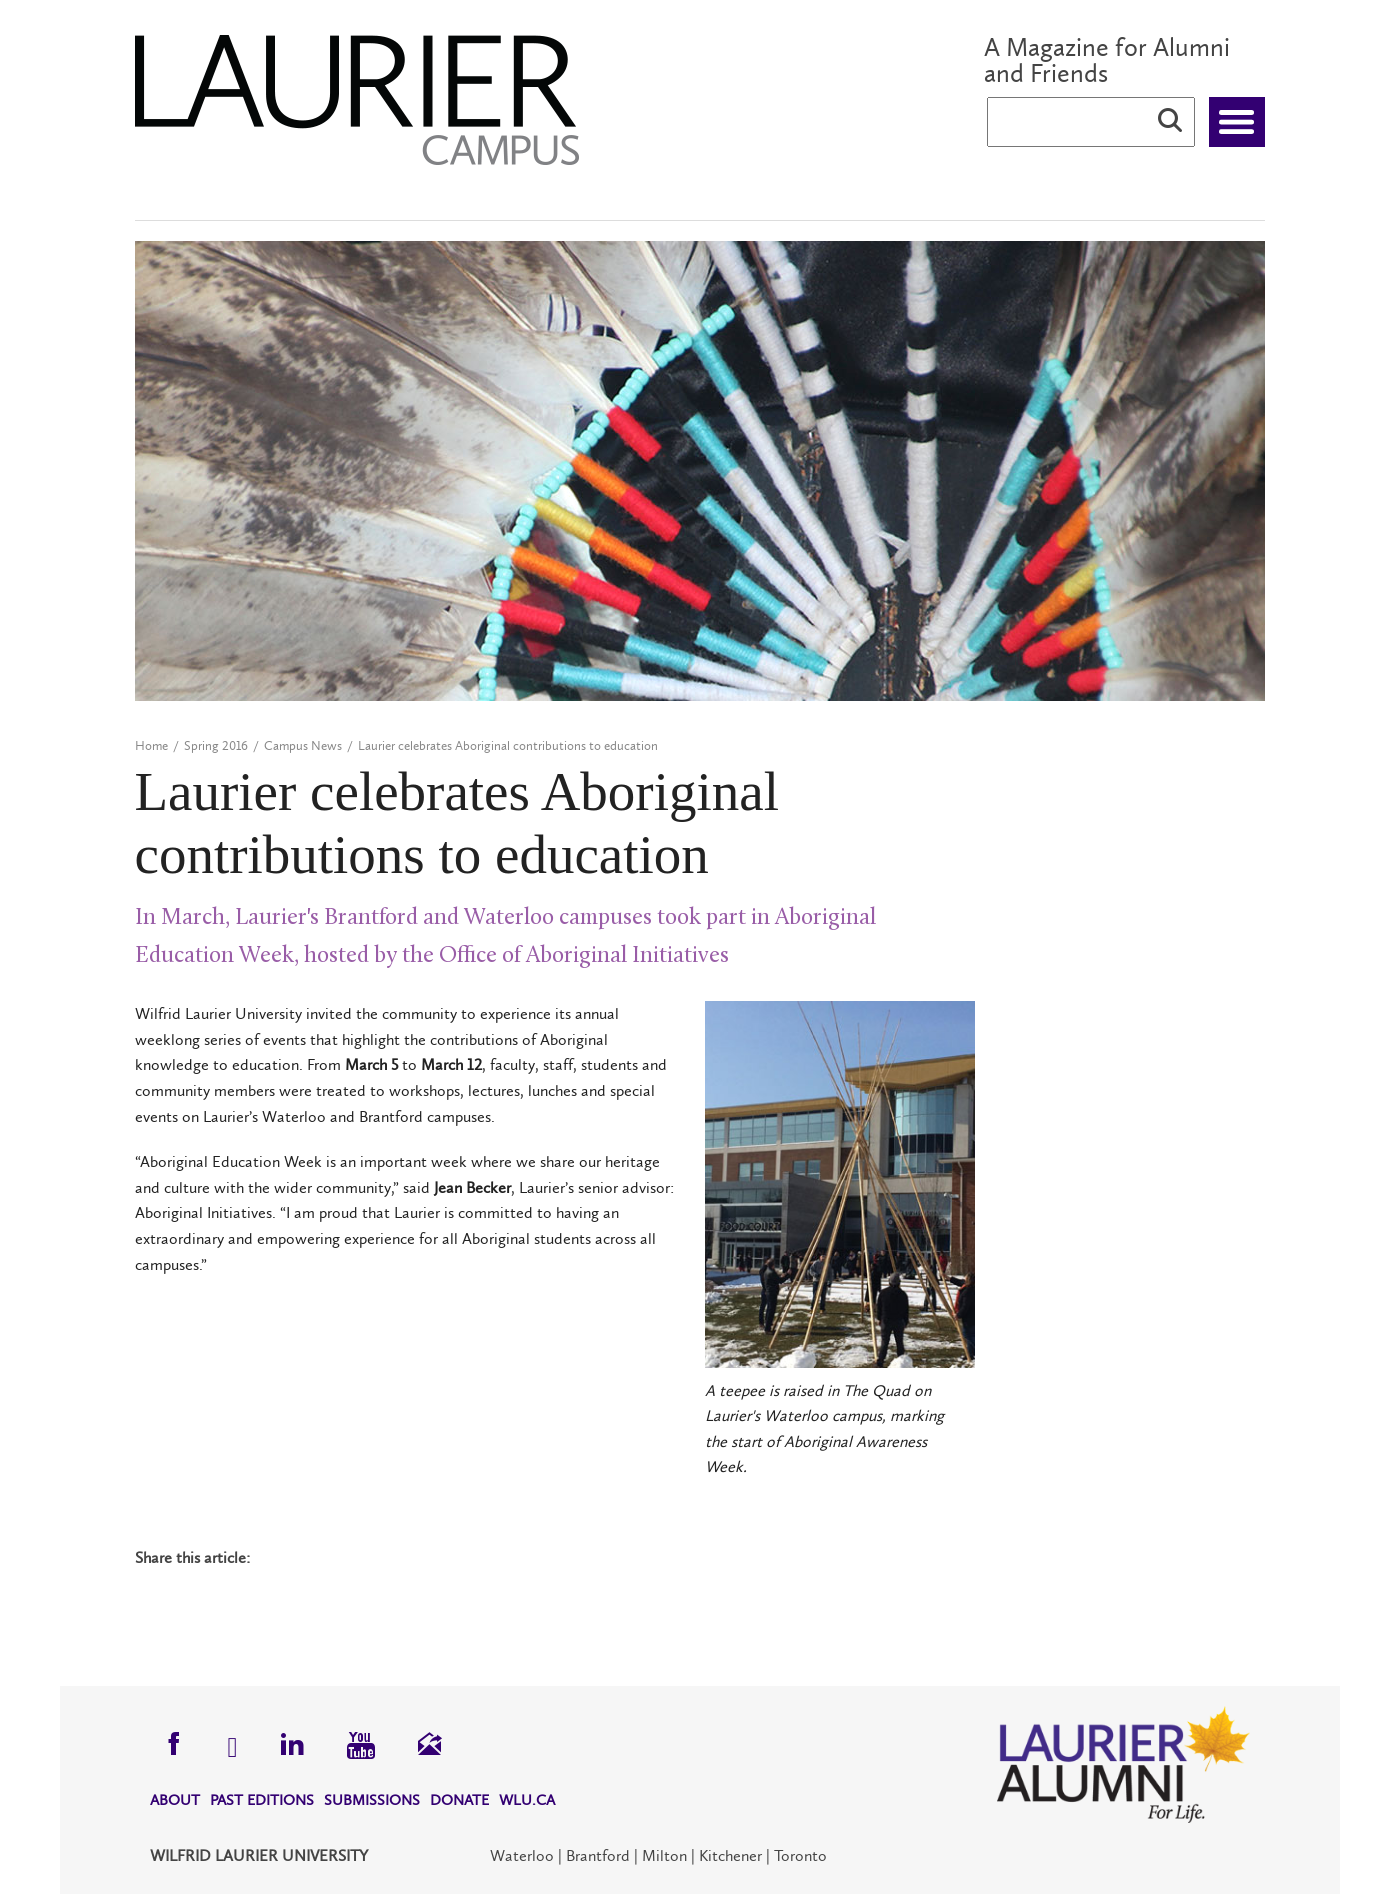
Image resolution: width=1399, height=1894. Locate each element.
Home (151, 745)
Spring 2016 (216, 745)
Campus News (303, 745)
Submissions (372, 1800)
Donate (459, 1800)
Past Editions (262, 1800)
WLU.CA (527, 1800)
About (175, 1800)
